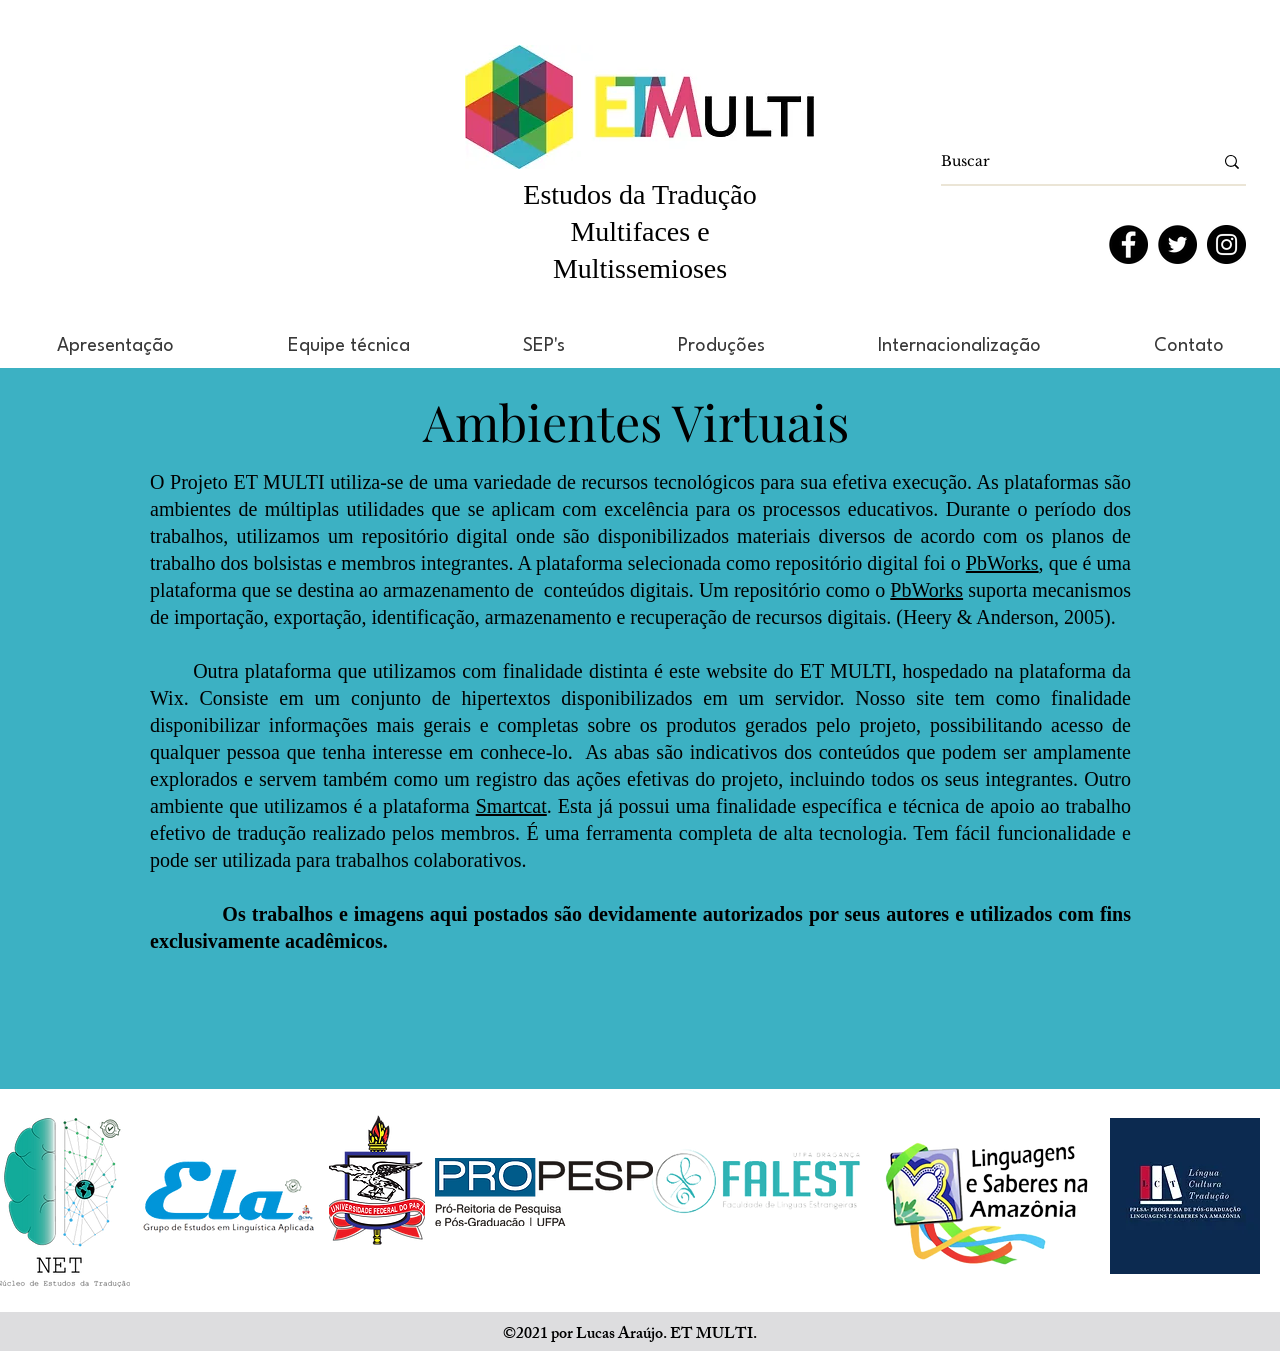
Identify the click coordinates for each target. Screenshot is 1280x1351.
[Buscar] (1062, 162)
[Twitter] (1177, 244)
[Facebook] (1128, 244)
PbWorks (1002, 563)
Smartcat (511, 806)
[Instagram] (1226, 244)
